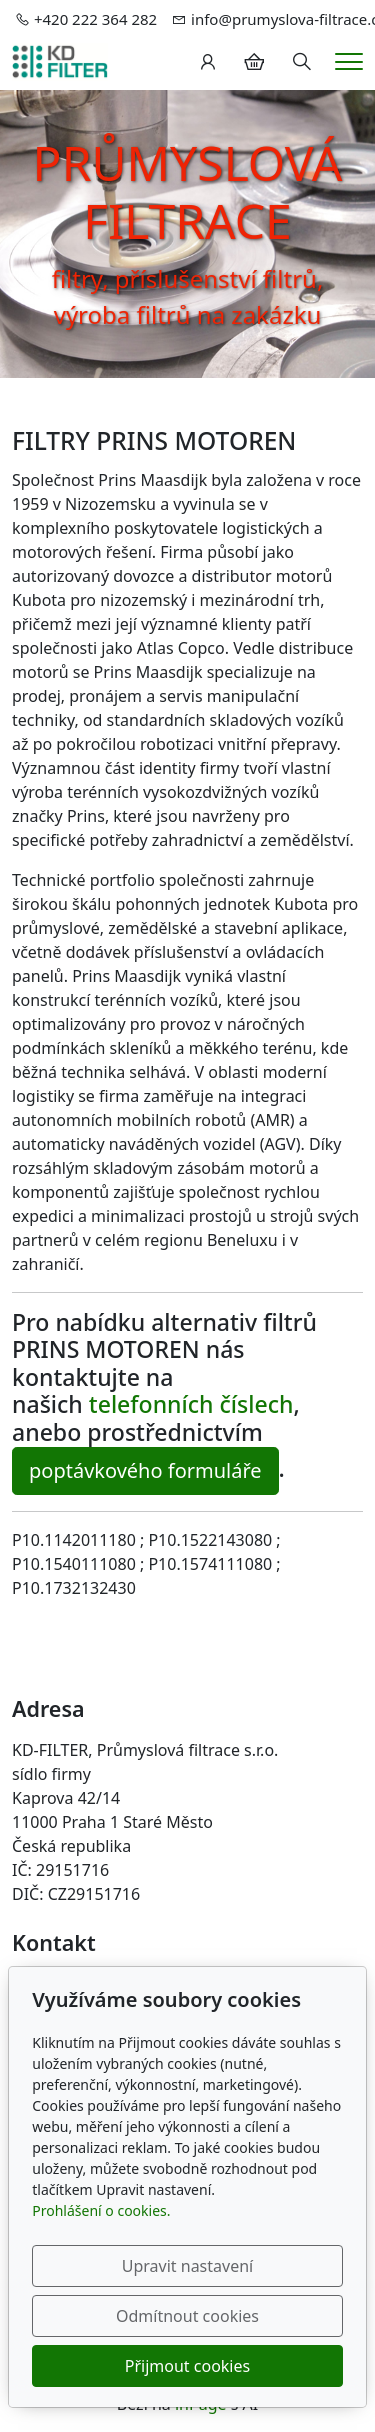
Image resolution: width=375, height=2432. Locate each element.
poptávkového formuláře (145, 1470)
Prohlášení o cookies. (101, 2210)
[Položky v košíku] (254, 62)
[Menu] (349, 61)
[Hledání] (302, 62)
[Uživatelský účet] (208, 62)
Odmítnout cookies (187, 2316)
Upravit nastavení (187, 2266)
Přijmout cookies (187, 2366)
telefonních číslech (191, 1404)
